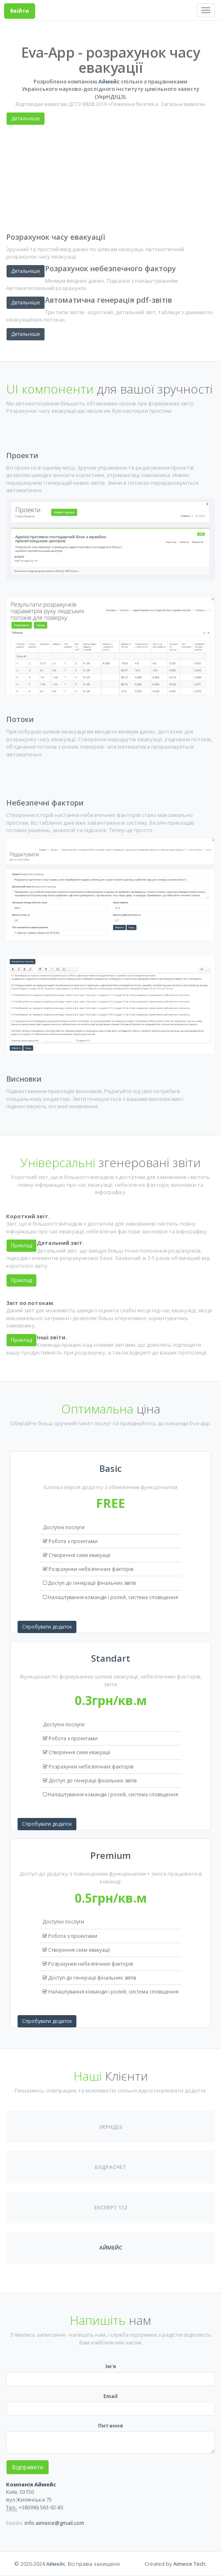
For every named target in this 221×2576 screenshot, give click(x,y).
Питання (110, 2425)
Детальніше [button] (25, 334)
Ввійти (19, 10)
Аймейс (109, 81)
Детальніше (25, 118)
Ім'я (110, 2366)
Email (110, 2396)
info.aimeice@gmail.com (54, 2523)
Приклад (21, 1280)
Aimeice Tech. (190, 2563)
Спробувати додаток (47, 1626)
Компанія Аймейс (31, 2484)
